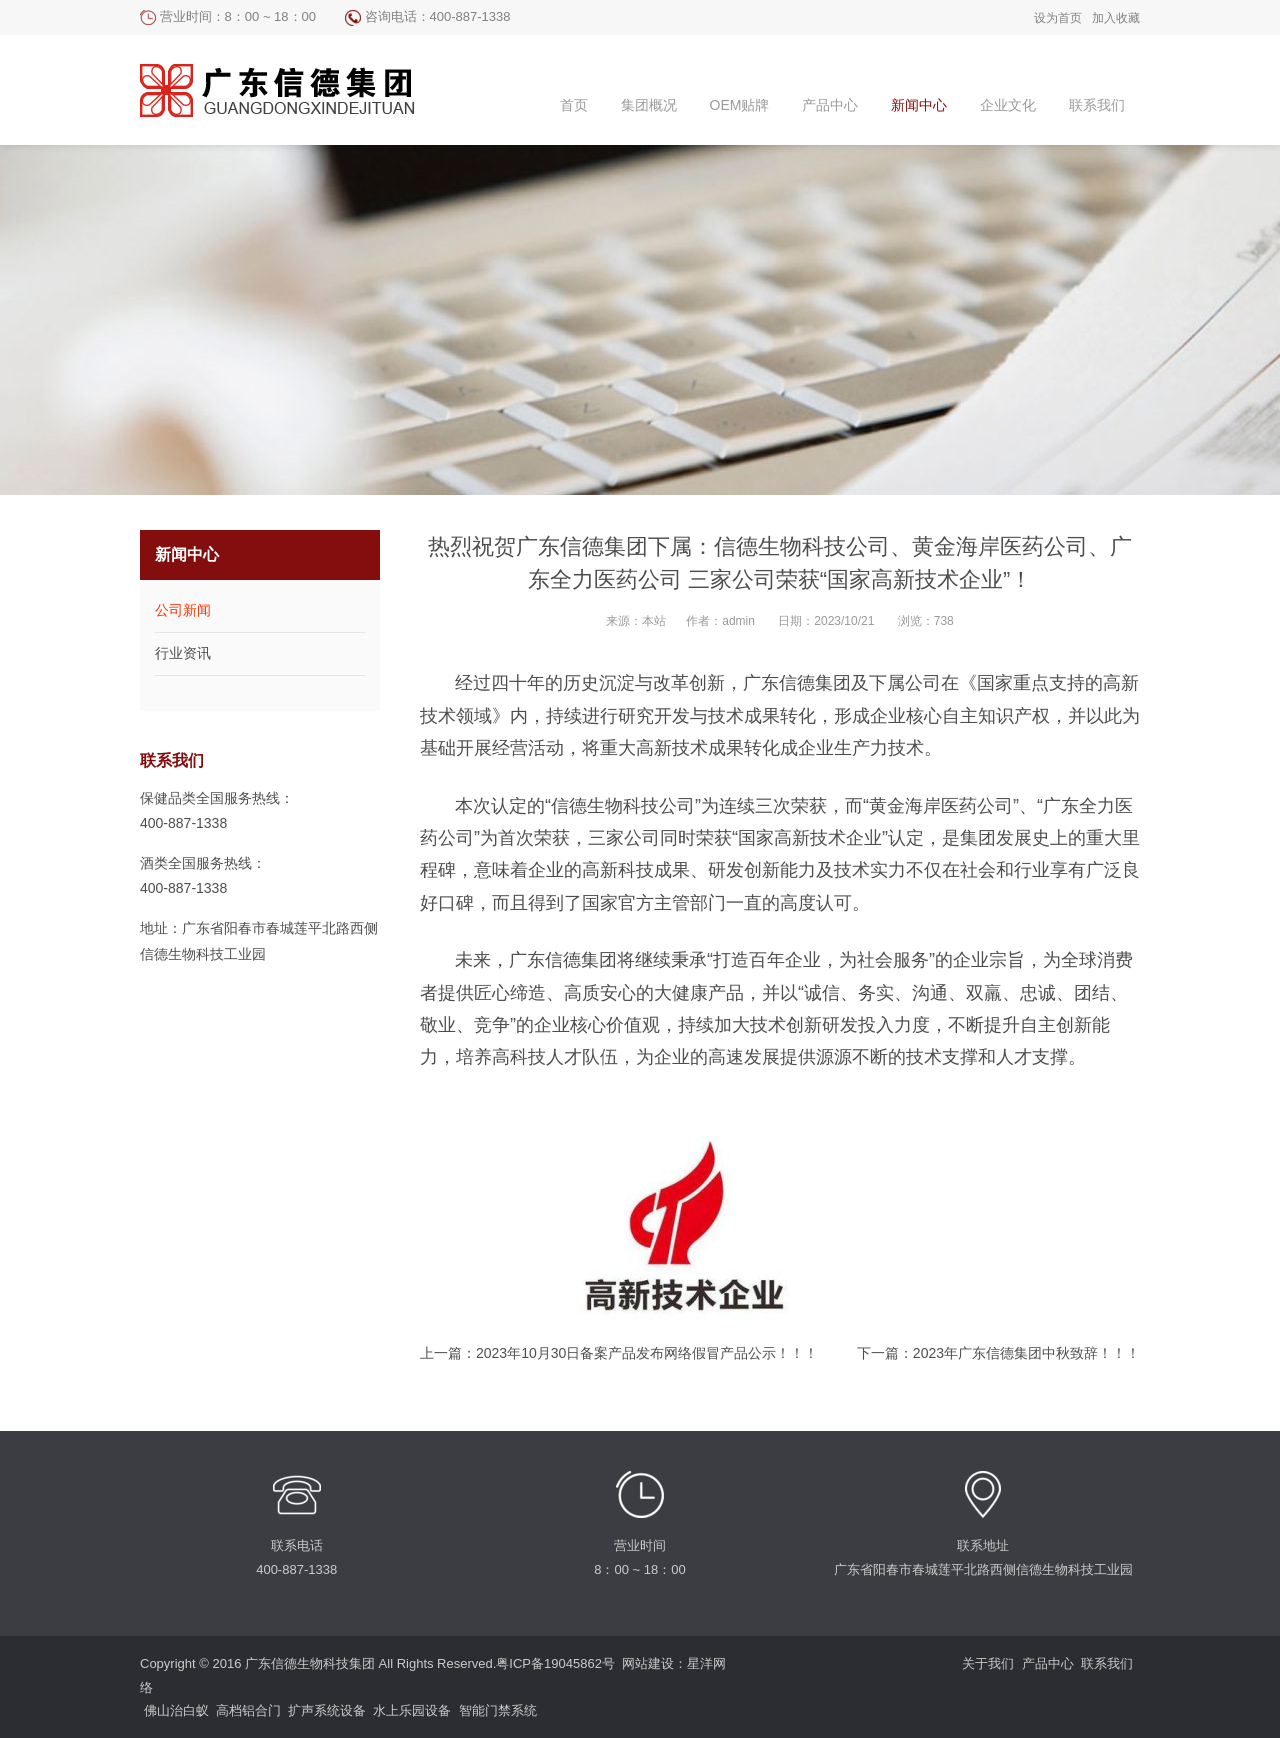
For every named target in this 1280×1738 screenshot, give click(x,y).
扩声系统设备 (327, 1710)
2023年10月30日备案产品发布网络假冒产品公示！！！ (647, 1353)
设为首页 (1058, 18)
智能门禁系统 (498, 1710)
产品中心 (1048, 1663)
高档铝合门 (248, 1710)
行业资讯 (183, 653)
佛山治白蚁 (176, 1710)
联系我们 (1107, 1663)
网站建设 (648, 1663)
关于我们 (988, 1663)
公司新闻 (183, 610)
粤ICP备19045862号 (555, 1663)
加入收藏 (1116, 18)
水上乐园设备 (412, 1710)
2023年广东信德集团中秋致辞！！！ (1026, 1353)
